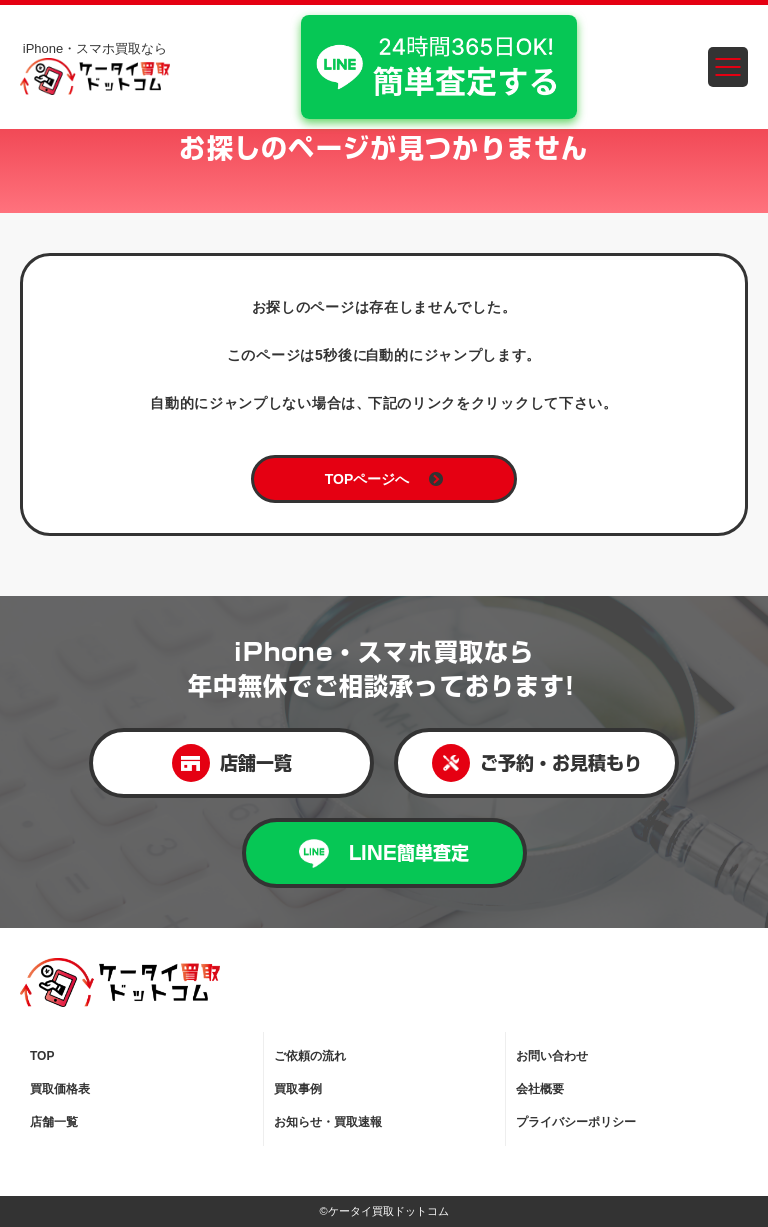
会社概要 (540, 1089)
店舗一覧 (232, 763)
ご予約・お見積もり (537, 763)
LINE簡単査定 (384, 853)
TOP (42, 1056)
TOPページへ (384, 479)
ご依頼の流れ (310, 1056)
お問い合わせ (552, 1056)
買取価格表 (60, 1089)
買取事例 (298, 1089)
